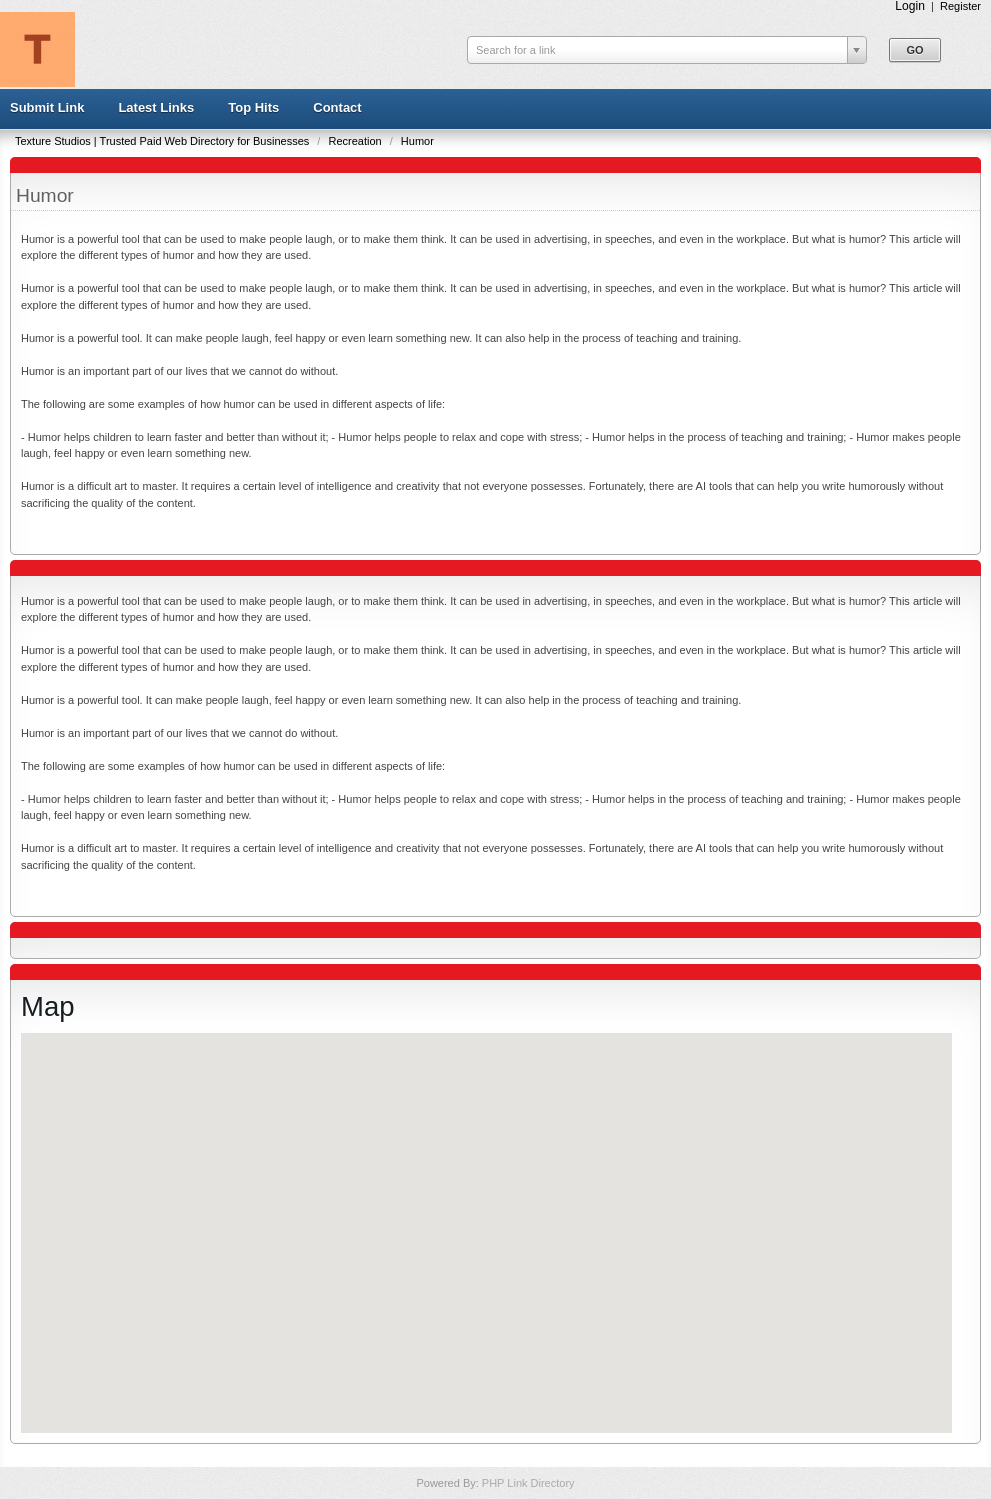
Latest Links (156, 107)
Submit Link (47, 107)
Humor (417, 141)
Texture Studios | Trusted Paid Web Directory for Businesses (163, 141)
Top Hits (253, 107)
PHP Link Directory (528, 1483)
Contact (337, 107)
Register (960, 6)
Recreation (356, 141)
